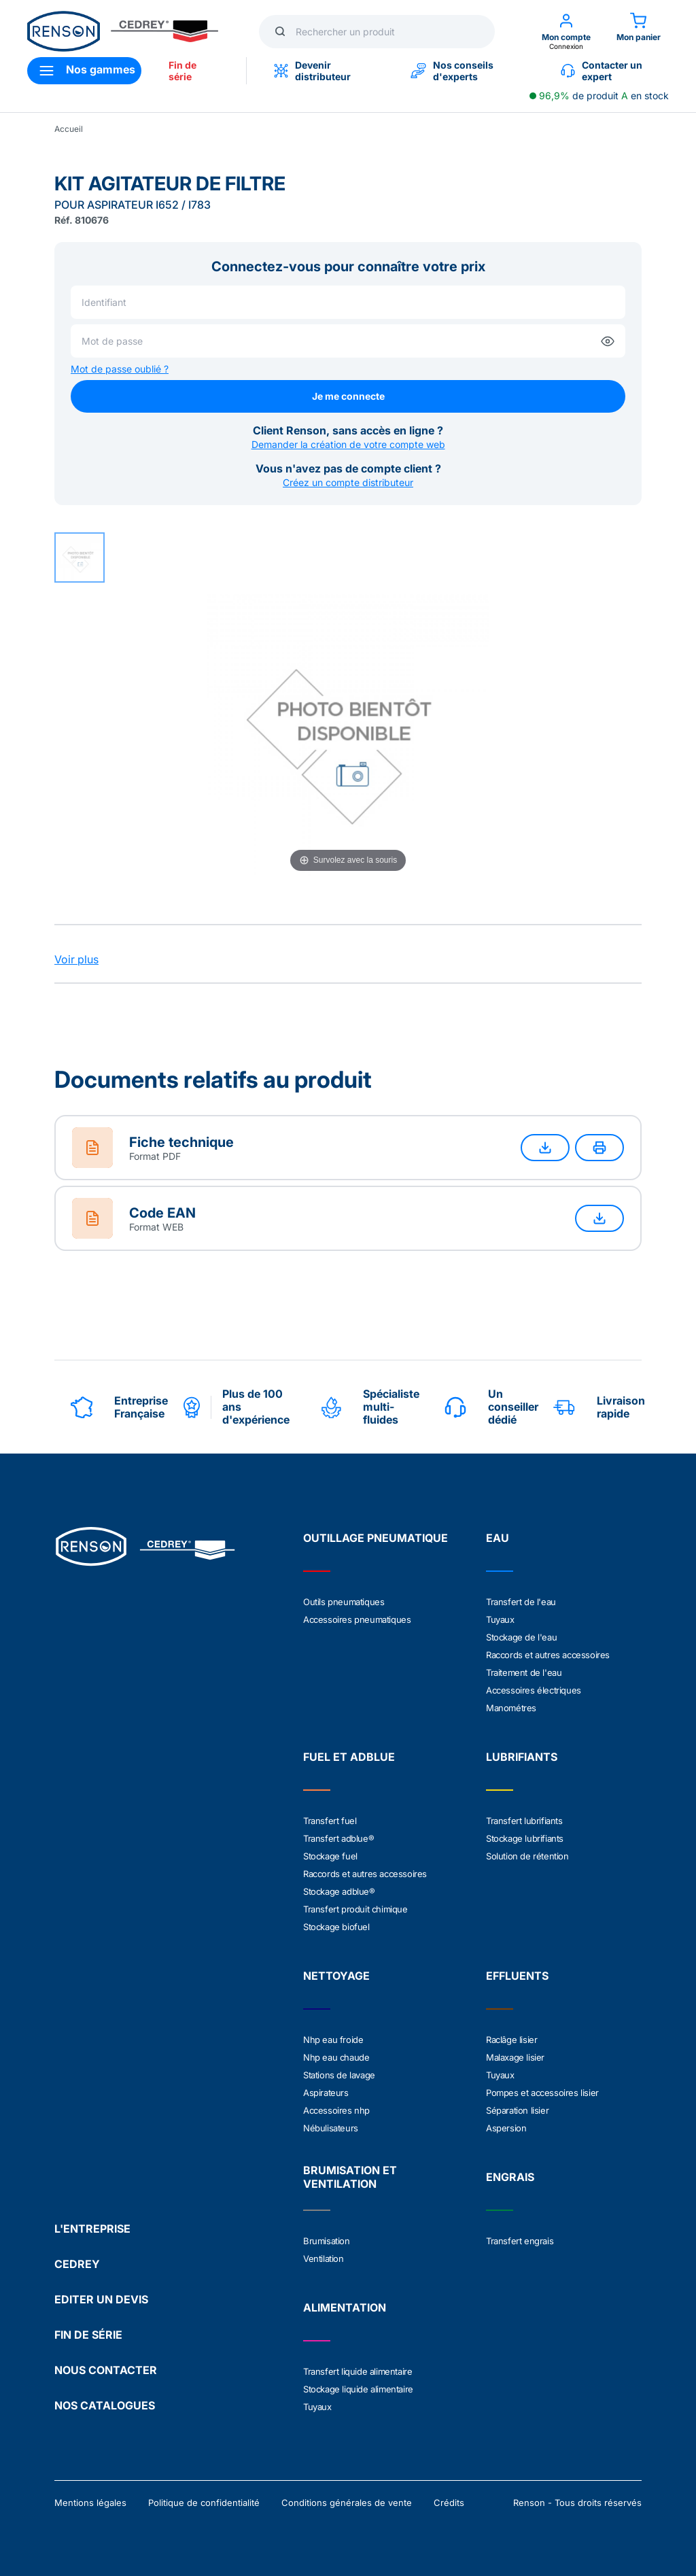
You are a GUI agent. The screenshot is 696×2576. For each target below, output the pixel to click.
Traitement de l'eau (523, 1672)
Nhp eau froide (333, 2039)
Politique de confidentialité (204, 2502)
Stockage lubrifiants (524, 1838)
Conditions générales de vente (346, 2502)
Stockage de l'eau (521, 1637)
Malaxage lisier (515, 2057)
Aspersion (506, 2128)
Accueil (68, 129)
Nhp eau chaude (336, 2057)
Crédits (449, 2502)
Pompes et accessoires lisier (542, 2092)
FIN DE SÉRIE (88, 2334)
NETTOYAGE (336, 1975)
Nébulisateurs (330, 2128)
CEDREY (77, 2264)
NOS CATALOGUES (104, 2405)
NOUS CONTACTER (105, 2370)
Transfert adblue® (338, 1838)
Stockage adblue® (339, 1891)
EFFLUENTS (517, 1975)
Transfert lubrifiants (524, 1820)
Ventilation (323, 2258)
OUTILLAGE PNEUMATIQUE (375, 1538)
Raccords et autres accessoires (548, 1654)
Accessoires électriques (533, 1690)
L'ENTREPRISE (92, 2228)
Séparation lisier (517, 2110)
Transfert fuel (329, 1820)
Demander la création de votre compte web (348, 444)
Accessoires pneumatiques (357, 1619)
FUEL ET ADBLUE (349, 1757)
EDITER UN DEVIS (101, 2299)
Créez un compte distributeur (348, 482)
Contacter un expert (601, 70)
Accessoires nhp (336, 2110)
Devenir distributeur (312, 70)
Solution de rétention (527, 1856)
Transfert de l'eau (521, 1601)
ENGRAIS (510, 2177)
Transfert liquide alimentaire (357, 2371)
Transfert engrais (519, 2240)
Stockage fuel (330, 1856)
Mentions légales (90, 2502)
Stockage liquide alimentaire (358, 2389)
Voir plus (76, 959)
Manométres (511, 1707)
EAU (497, 1538)
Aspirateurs (326, 2092)
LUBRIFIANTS (521, 1757)
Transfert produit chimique (355, 1909)
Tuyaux (500, 1619)
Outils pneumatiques (343, 1601)
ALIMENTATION (344, 2307)
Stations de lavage (339, 2075)
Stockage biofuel (336, 1926)
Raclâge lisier (511, 2039)
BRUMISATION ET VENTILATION (350, 2177)
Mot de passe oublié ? (120, 369)
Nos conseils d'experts (452, 70)
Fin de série (182, 70)
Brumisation (326, 2240)
